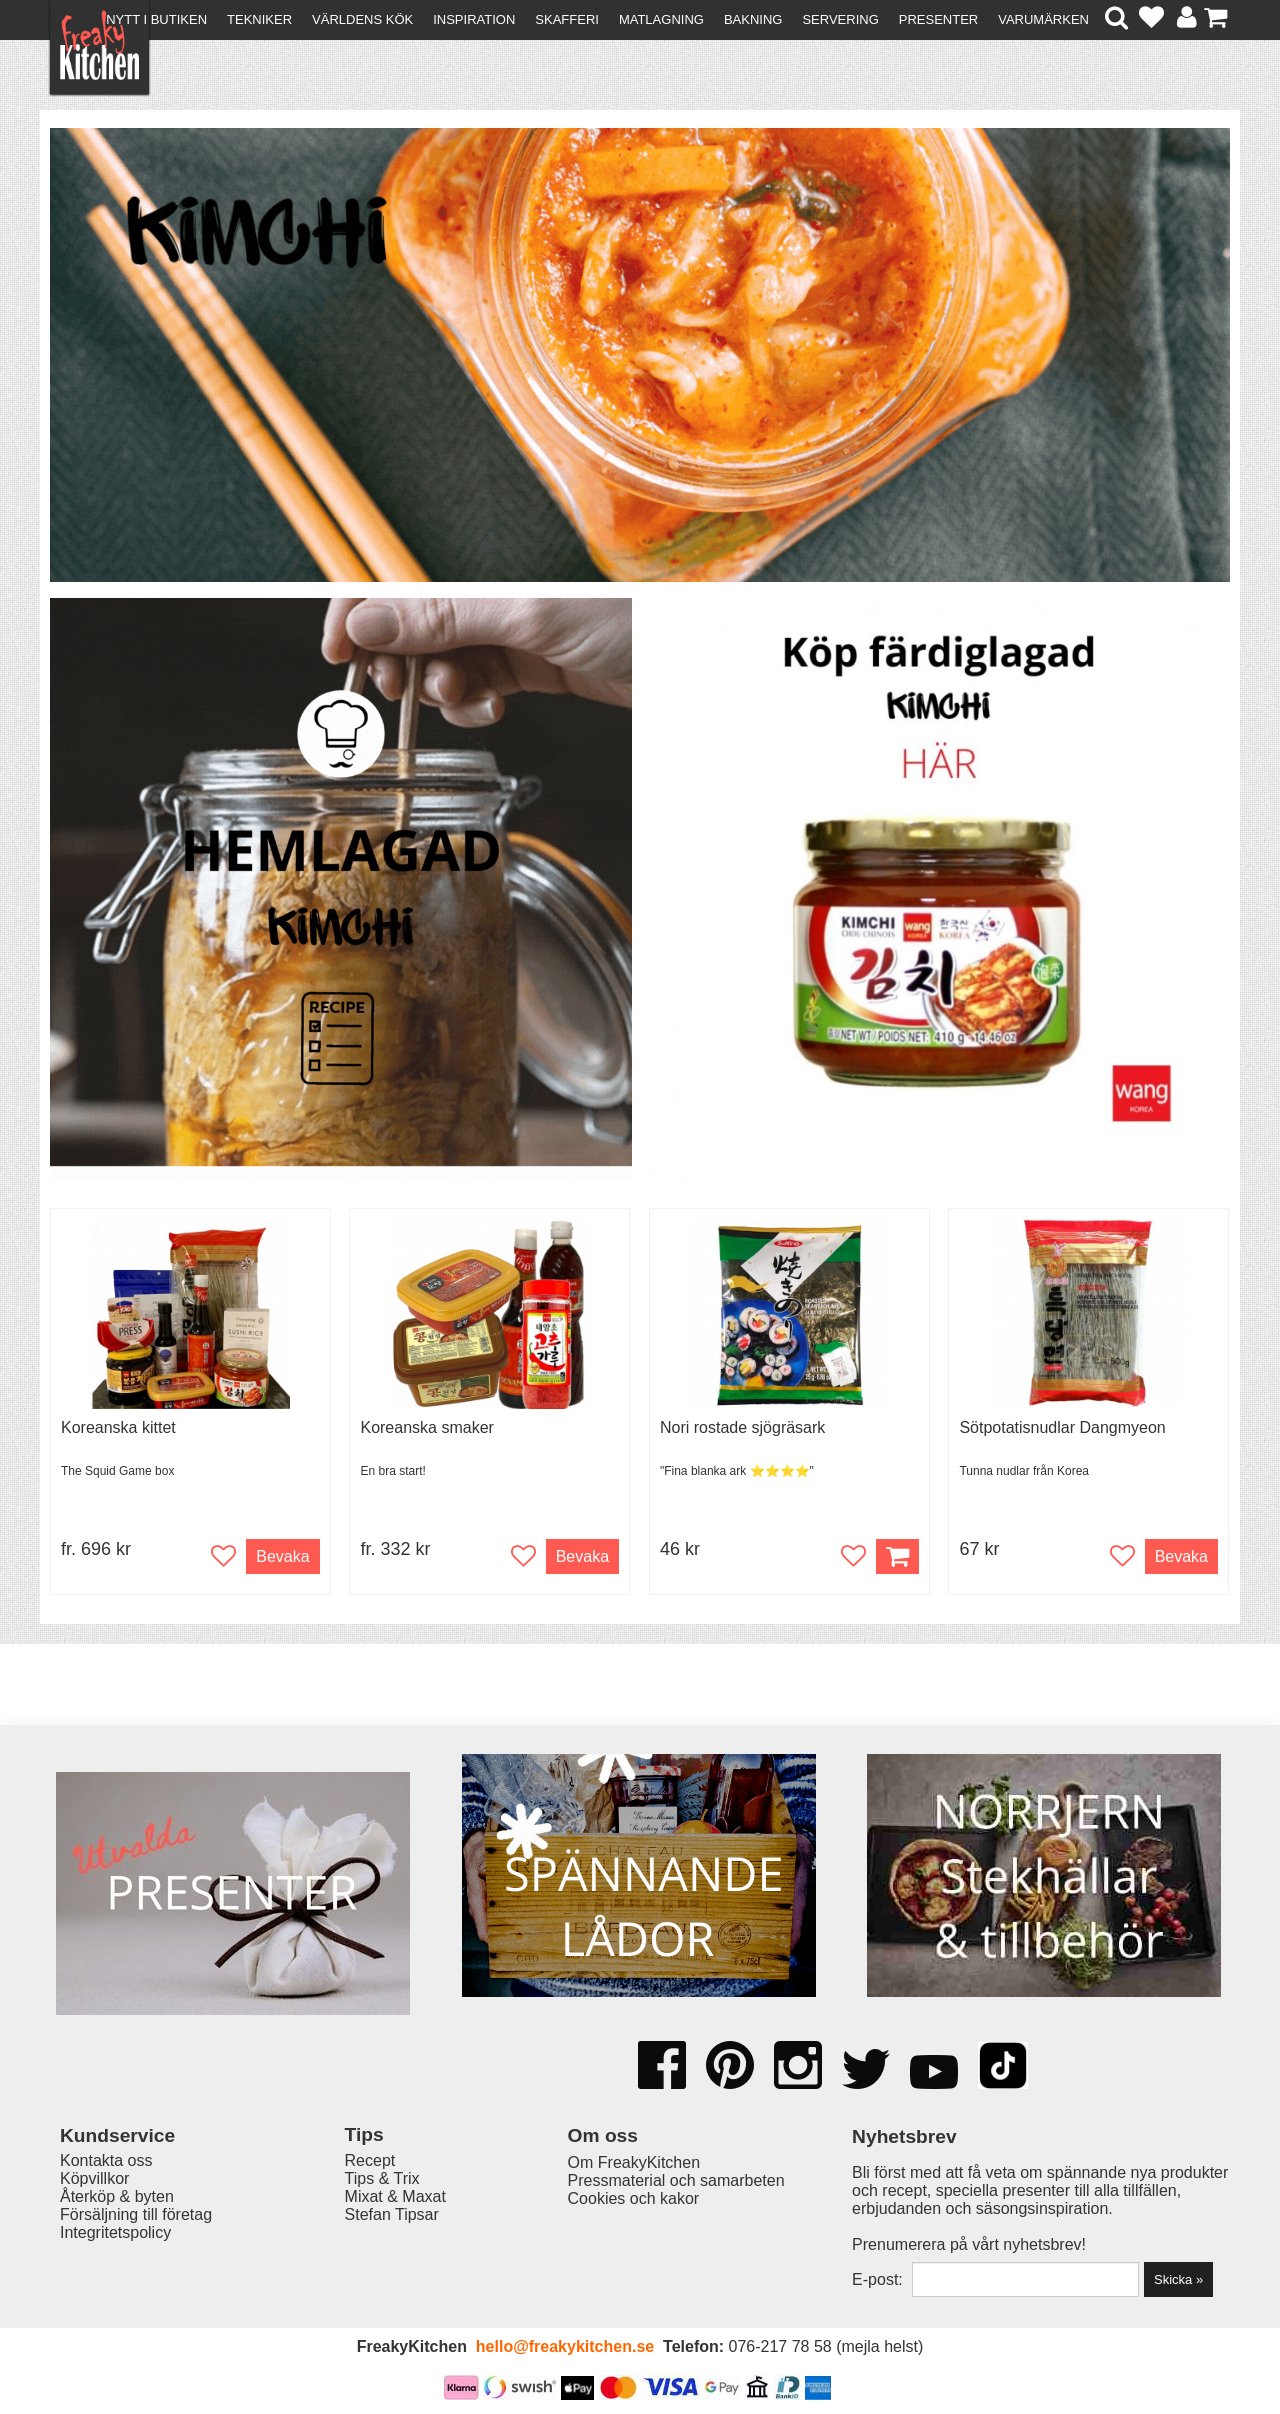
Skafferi (567, 19)
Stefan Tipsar (392, 2214)
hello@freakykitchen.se (565, 2346)
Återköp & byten (117, 2196)
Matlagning (661, 19)
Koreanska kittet (118, 1427)
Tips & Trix (382, 2178)
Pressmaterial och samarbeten (676, 2180)
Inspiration (474, 19)
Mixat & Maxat (395, 2196)
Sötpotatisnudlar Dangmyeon (1062, 1427)
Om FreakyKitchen (634, 2162)
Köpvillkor (94, 2178)
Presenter (938, 19)
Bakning (753, 19)
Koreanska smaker (426, 1427)
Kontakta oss (106, 2160)
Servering (840, 19)
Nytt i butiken (156, 19)
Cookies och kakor (634, 2198)
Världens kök (362, 19)
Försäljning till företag (136, 2214)
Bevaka (282, 1556)
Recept (370, 2160)
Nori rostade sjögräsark (742, 1427)
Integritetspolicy (115, 2232)
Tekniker (259, 19)
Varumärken (1043, 19)
